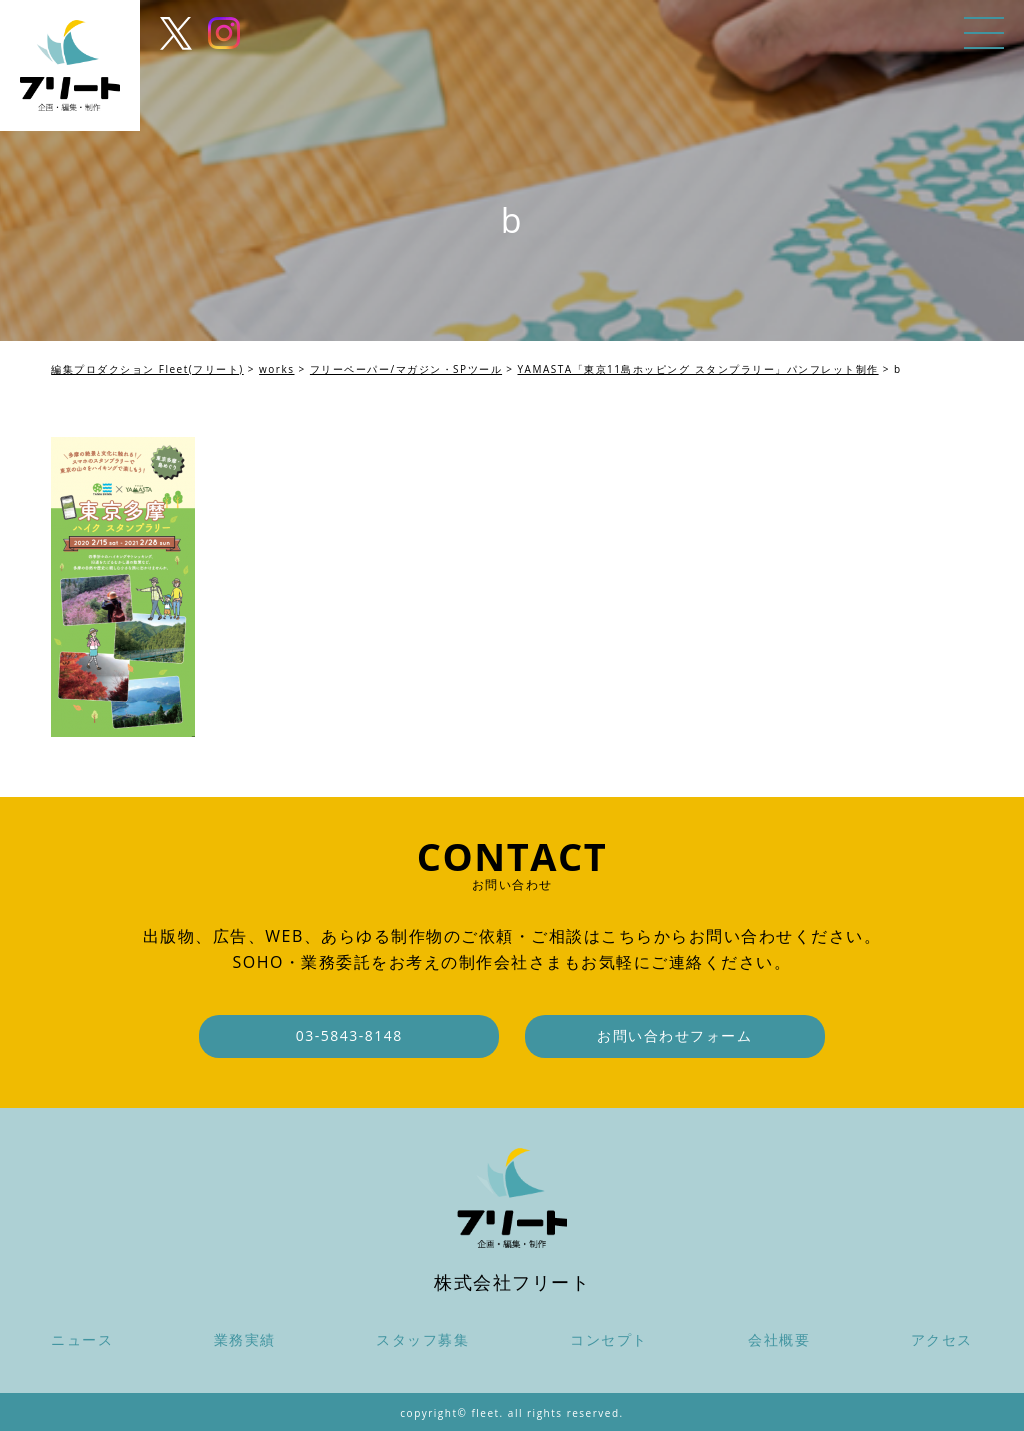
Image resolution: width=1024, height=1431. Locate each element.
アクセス (942, 1339)
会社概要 (779, 1339)
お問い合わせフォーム (674, 1035)
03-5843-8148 (349, 1035)
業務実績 (245, 1339)
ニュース (82, 1339)
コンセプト (609, 1339)
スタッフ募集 (422, 1339)
